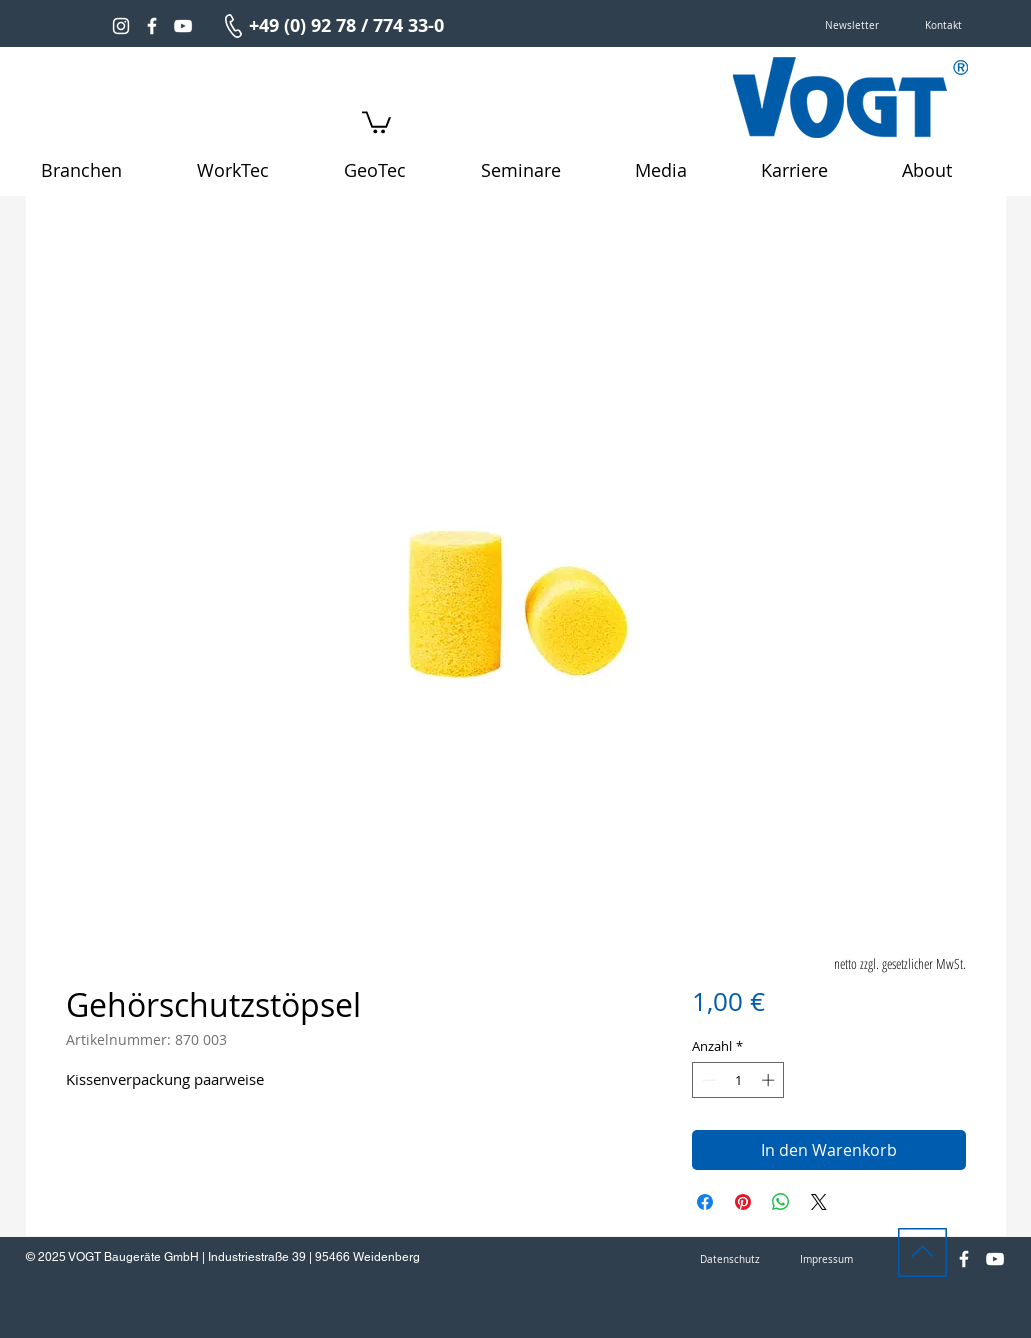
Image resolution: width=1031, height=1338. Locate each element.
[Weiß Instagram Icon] (121, 26)
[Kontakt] (944, 26)
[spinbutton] (738, 1080)
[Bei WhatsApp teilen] (781, 1202)
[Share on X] (819, 1202)
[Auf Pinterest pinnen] (743, 1202)
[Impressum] (827, 1260)
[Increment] (770, 1080)
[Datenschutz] (730, 1260)
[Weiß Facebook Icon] (152, 26)
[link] (376, 121)
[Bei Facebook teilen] (705, 1202)
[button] (852, 26)
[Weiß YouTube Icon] (183, 26)
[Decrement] (707, 1080)
